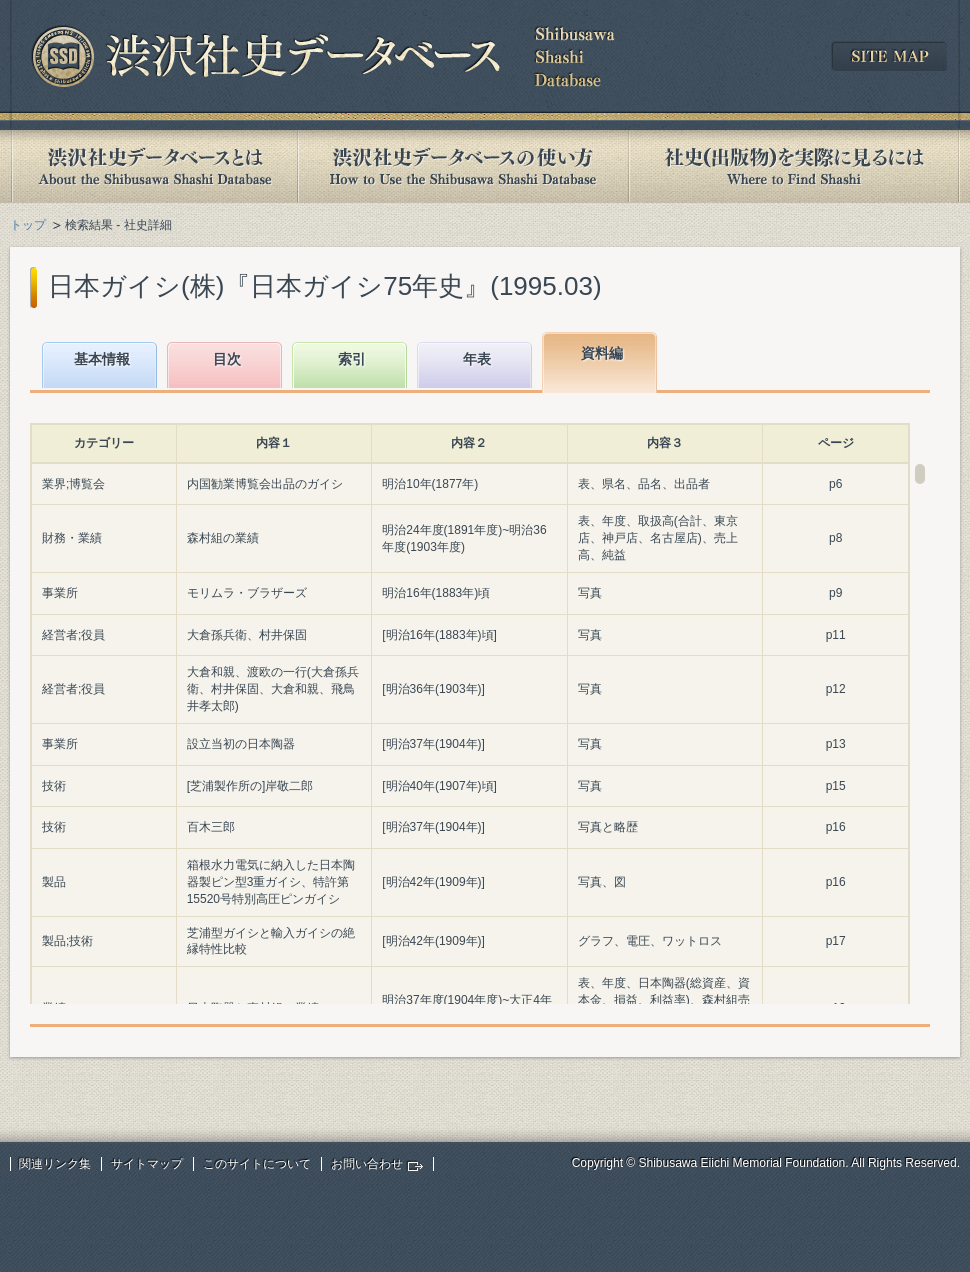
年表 (477, 359)
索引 (352, 359)
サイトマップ (147, 1164)
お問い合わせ (367, 1164)
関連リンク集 (55, 1164)
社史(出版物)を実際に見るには (794, 166)
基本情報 (102, 359)
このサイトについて (257, 1164)
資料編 (602, 353)
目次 (227, 359)
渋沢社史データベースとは (153, 166)
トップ (28, 225)
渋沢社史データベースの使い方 (463, 166)
